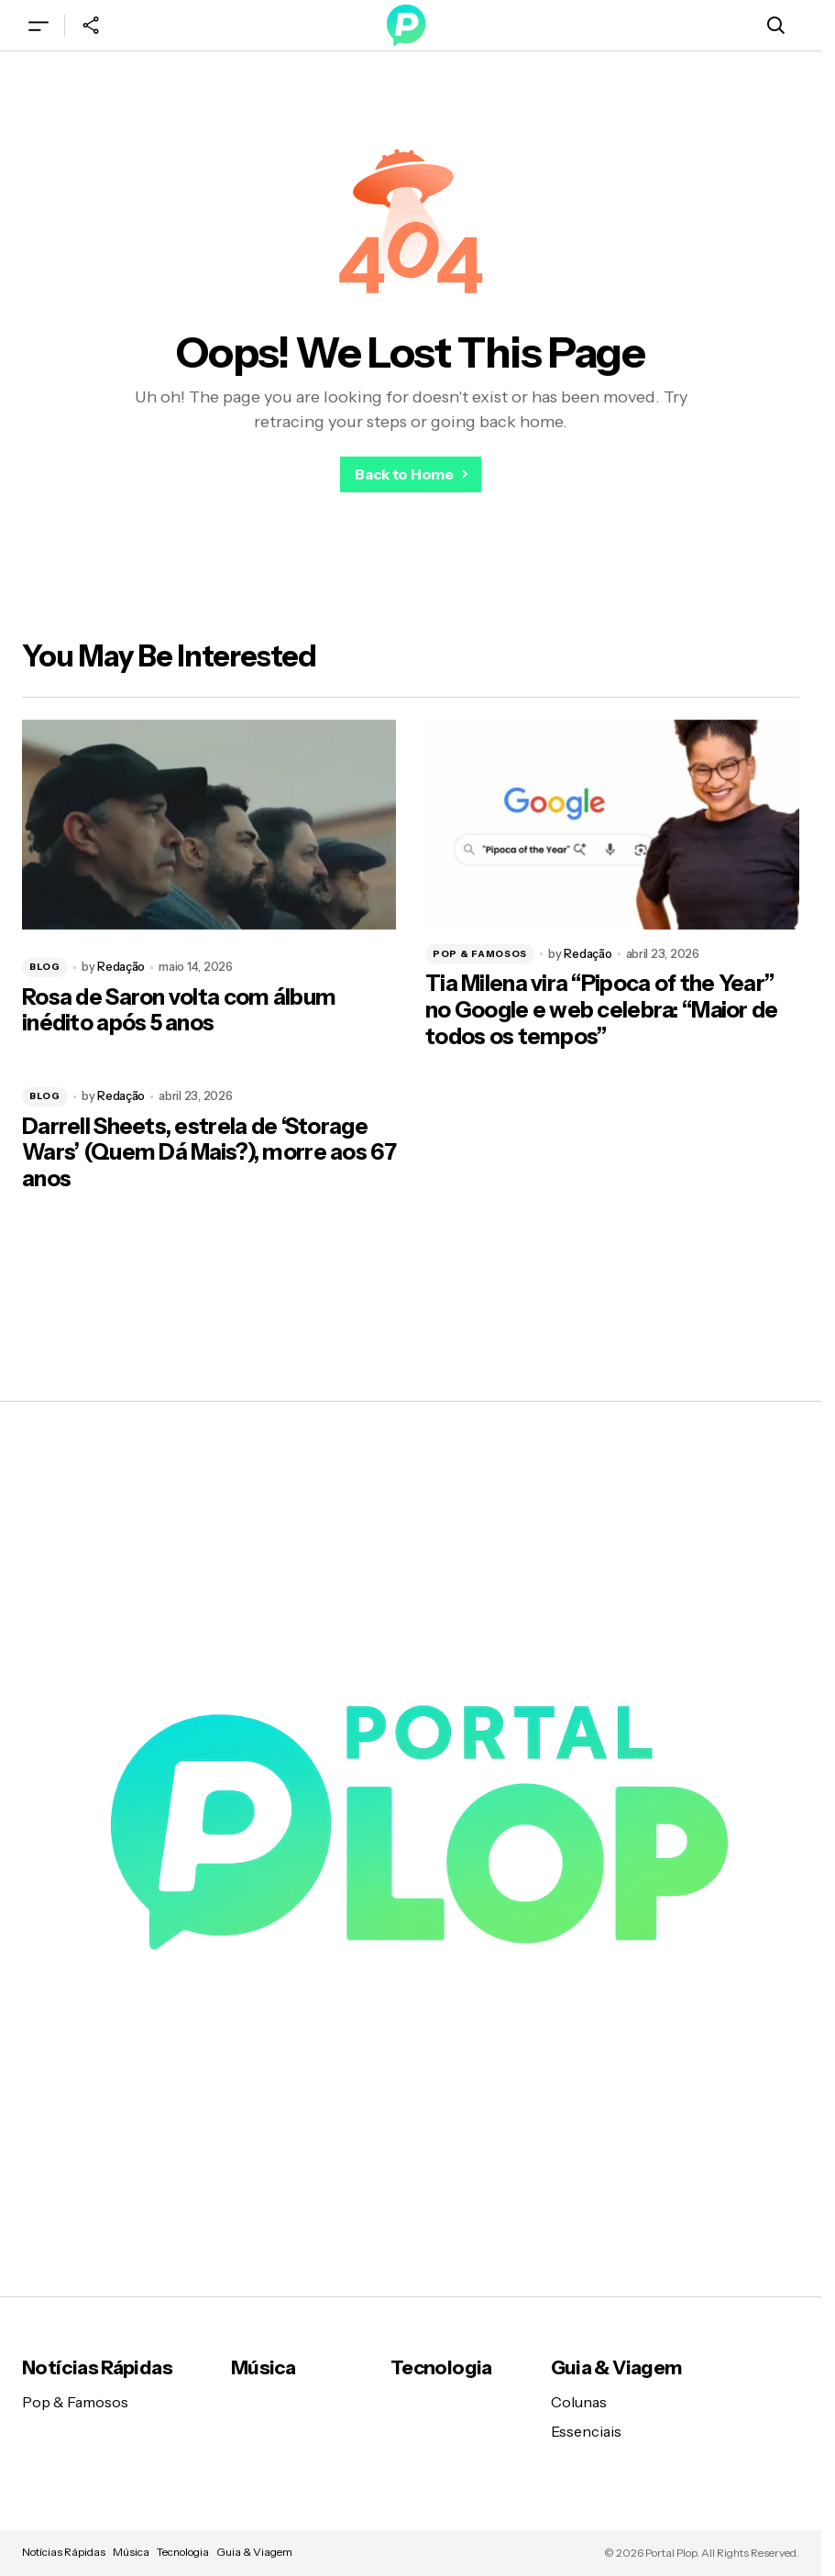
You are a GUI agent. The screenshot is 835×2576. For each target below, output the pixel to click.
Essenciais (586, 2431)
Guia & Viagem (616, 2367)
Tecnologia (441, 2367)
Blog (44, 967)
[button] (38, 25)
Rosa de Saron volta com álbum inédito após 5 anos (178, 1011)
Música (263, 2367)
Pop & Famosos (480, 954)
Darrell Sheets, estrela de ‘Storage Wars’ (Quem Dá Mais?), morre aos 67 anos (209, 1153)
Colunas (579, 2402)
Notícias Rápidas (97, 2367)
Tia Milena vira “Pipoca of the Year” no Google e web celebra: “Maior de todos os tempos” (601, 1010)
